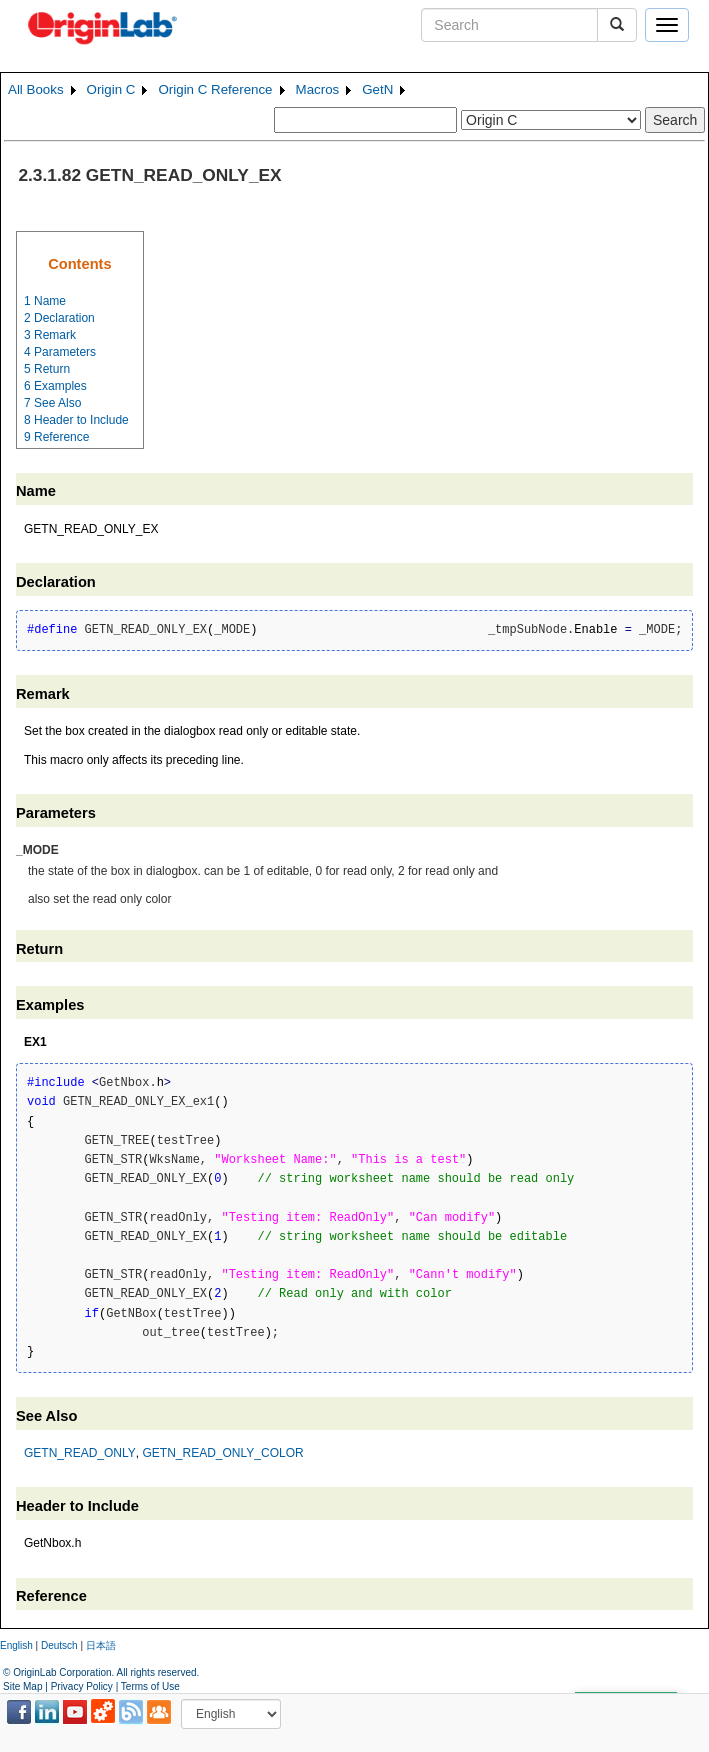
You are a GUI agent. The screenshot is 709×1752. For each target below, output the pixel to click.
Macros (318, 89)
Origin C (111, 89)
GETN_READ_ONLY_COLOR (222, 1453)
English (16, 1645)
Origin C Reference (215, 89)
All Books (36, 89)
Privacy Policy (82, 1686)
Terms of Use (150, 1686)
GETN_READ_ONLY (80, 1453)
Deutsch (59, 1645)
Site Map (22, 1686)
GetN (377, 89)
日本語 (101, 1645)
